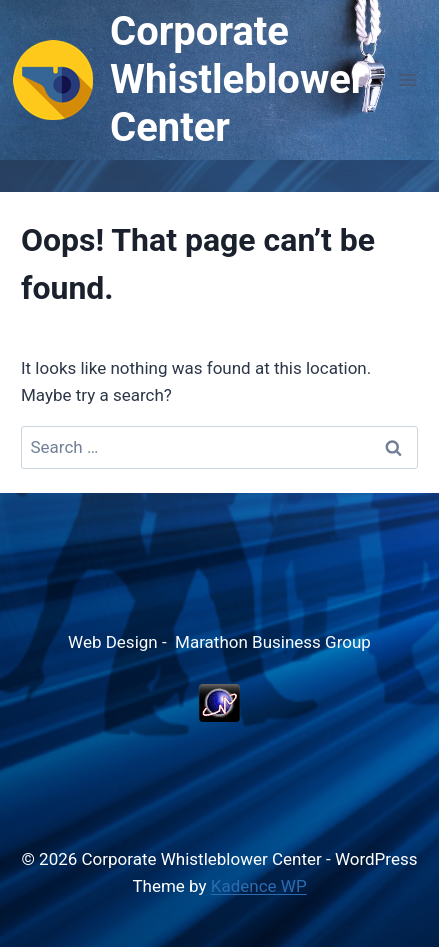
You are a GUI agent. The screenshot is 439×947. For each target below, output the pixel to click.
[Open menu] (407, 79)
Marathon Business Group (273, 642)
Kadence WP (259, 886)
